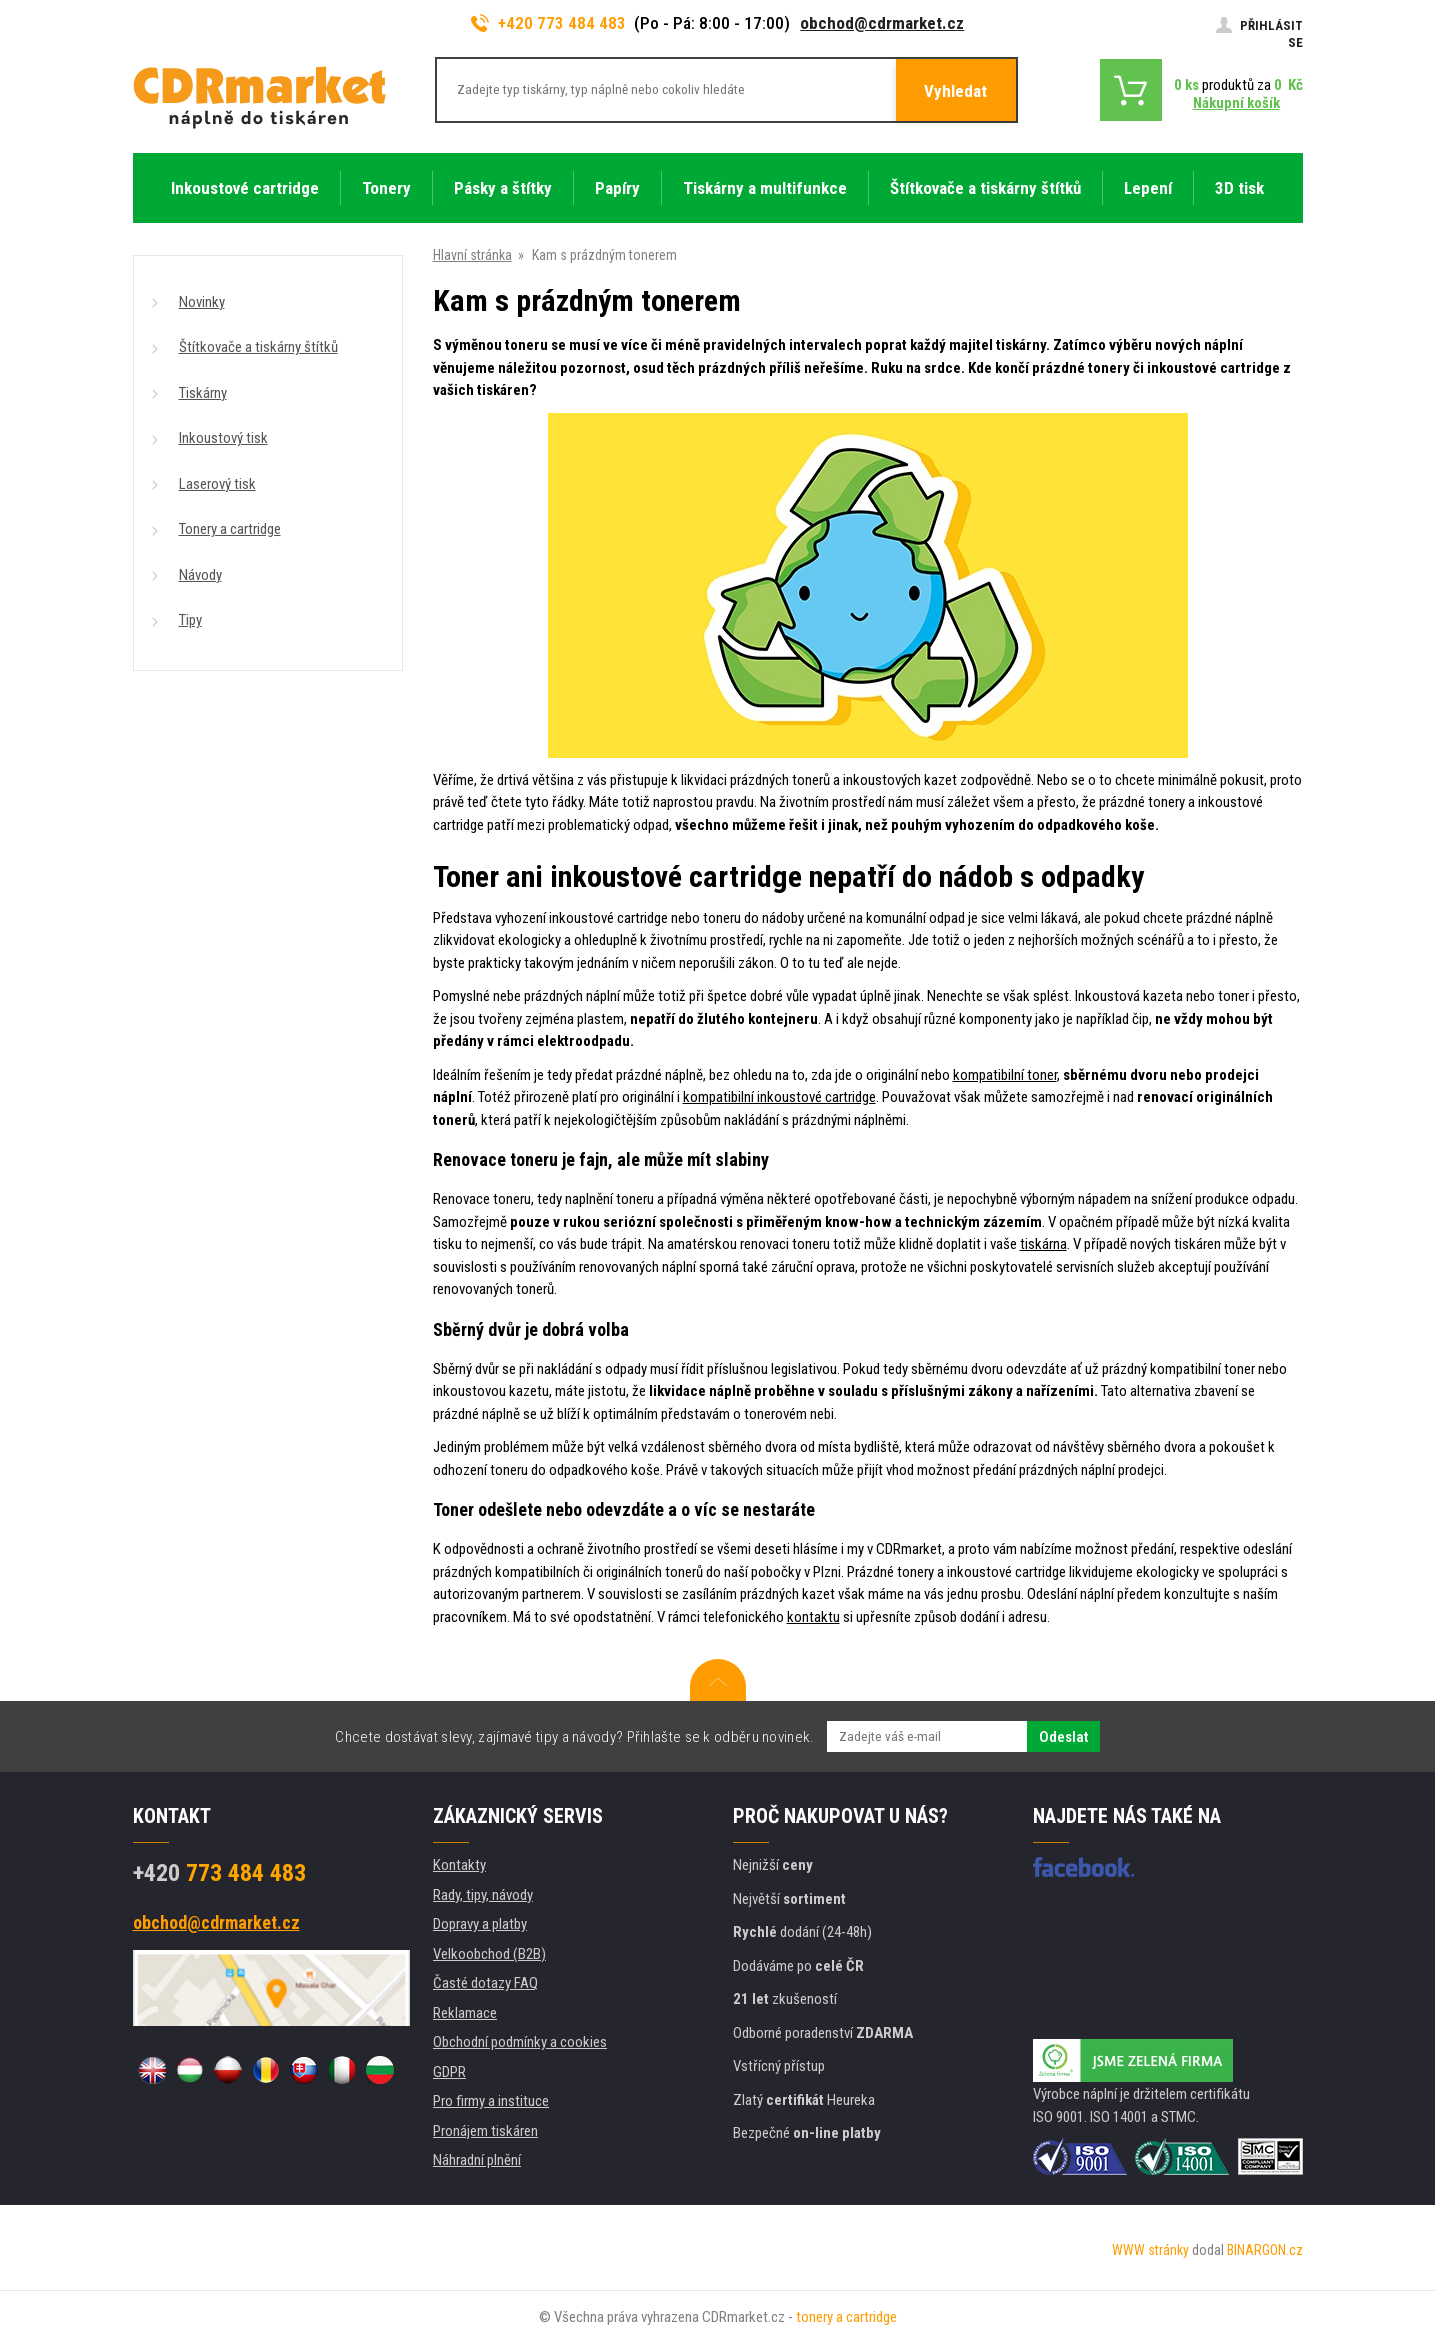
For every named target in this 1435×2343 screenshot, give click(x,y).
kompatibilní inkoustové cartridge (779, 1097)
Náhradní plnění (477, 2160)
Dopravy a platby (480, 1924)
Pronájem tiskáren (485, 2131)
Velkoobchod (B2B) (489, 1954)
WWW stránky (1150, 2250)
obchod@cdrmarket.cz (882, 23)
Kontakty (459, 1865)
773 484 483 (219, 1873)
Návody (200, 575)
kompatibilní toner (1005, 1075)
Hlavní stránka (472, 255)
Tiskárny (203, 393)
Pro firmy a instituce (491, 2101)
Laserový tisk (217, 484)
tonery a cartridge (846, 2317)
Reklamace (465, 2013)
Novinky (202, 302)
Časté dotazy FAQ (485, 1983)
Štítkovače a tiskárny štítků (258, 347)
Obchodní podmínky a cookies (520, 2042)
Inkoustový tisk (223, 438)
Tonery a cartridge (230, 529)
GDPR (449, 2072)
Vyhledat (955, 91)
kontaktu (813, 1617)
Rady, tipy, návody (483, 1895)
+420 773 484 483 (549, 23)
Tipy (190, 620)
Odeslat (1063, 1737)
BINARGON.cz (1265, 2250)
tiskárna (1043, 1244)
